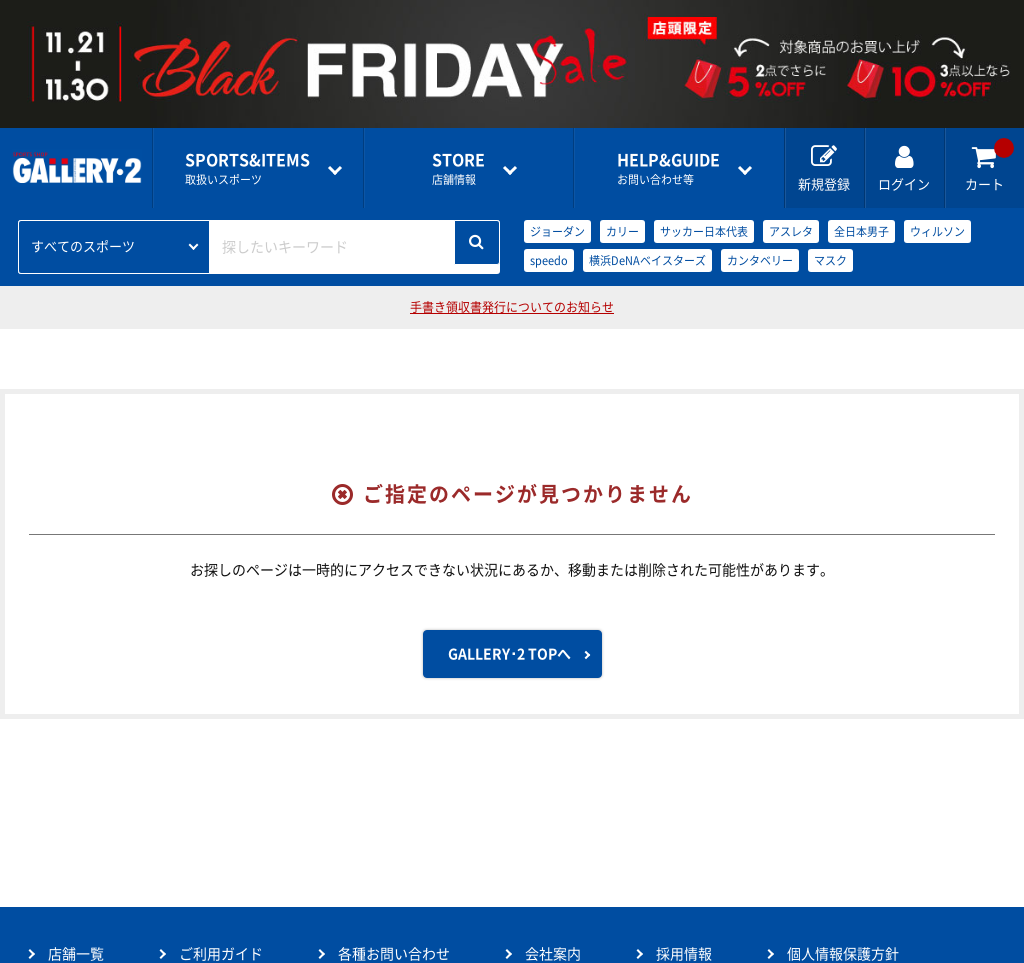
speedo (549, 260)
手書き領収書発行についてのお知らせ (512, 307)
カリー (622, 231)
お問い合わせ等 (668, 168)
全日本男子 (861, 231)
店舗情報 (458, 168)
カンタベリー (760, 260)
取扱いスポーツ (247, 168)
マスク (830, 260)
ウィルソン (937, 231)
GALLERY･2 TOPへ (509, 654)
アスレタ (791, 231)
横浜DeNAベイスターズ (647, 260)
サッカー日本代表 (704, 231)
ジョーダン (557, 231)
